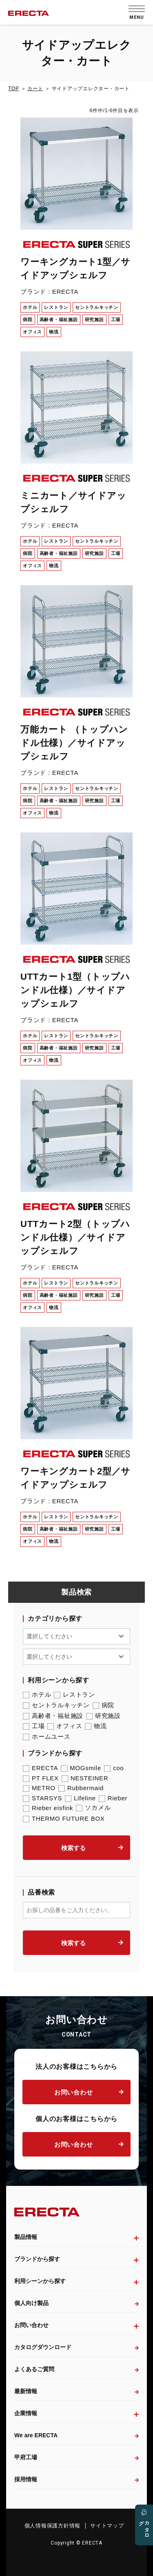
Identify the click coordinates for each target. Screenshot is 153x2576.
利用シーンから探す (40, 2281)
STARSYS (42, 1798)
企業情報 (25, 2413)
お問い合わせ (73, 2092)
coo (114, 1767)
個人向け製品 (31, 2303)
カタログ (144, 2527)
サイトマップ (107, 2526)
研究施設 (103, 1716)
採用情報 (25, 2479)
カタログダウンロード (42, 2347)
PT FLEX (41, 1778)
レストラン (74, 1694)
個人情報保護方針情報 (52, 2526)
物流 (96, 1726)
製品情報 (25, 2237)
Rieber (113, 1798)
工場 (34, 1726)
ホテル (37, 1694)
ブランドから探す (37, 2259)
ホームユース (47, 1736)
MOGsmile (81, 1767)
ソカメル (93, 1807)
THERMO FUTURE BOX (64, 1818)
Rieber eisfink (48, 1807)
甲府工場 (25, 2457)
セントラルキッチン (56, 1705)
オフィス (64, 1726)
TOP (13, 88)
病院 (104, 1705)
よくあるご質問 (34, 2369)
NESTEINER (85, 1778)
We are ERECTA (36, 2435)
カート (35, 88)
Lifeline (80, 1798)
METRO (39, 1787)
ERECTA (40, 1767)
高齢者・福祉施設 (53, 1716)
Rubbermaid (81, 1787)
